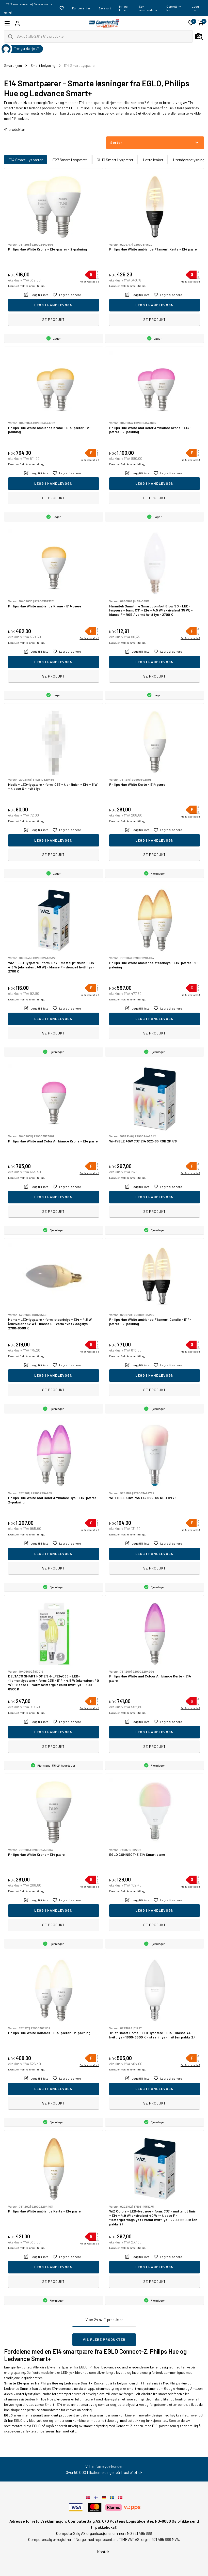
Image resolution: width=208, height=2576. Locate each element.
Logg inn (195, 8)
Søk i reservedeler (148, 8)
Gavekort (105, 8)
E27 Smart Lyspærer (69, 159)
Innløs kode (123, 8)
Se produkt (53, 319)
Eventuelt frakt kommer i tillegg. (26, 285)
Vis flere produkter (104, 2339)
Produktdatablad (89, 281)
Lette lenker (153, 159)
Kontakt (104, 2551)
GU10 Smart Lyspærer (115, 159)
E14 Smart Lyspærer (25, 159)
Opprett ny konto (173, 8)
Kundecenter (81, 8)
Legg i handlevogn (53, 305)
